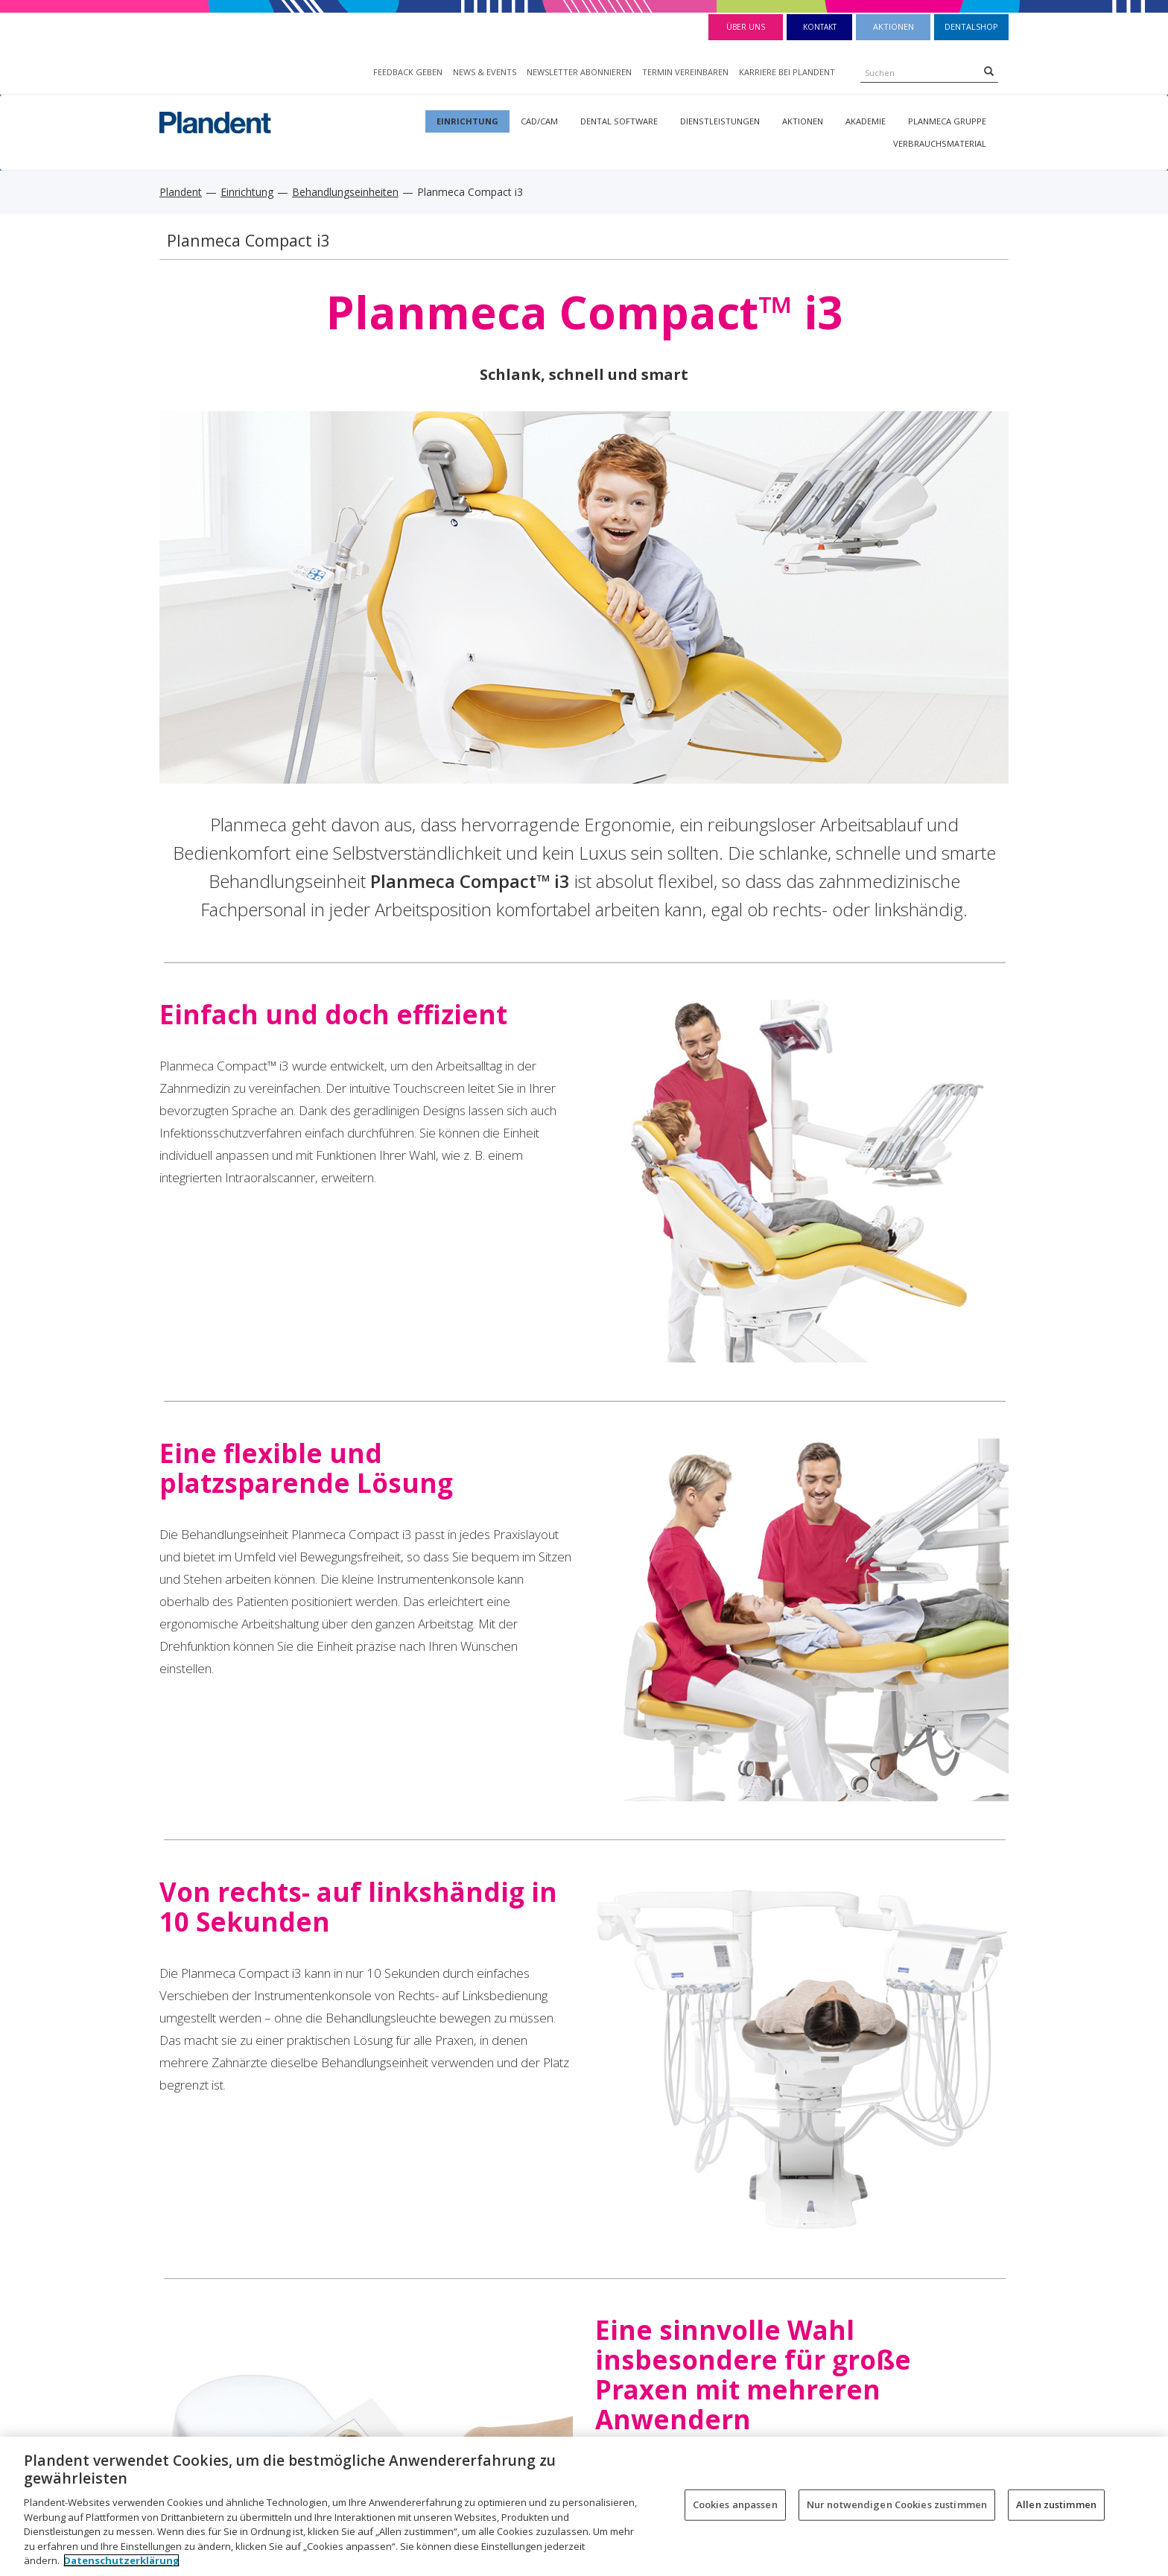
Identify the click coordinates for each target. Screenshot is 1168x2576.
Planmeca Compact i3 (248, 240)
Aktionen (893, 26)
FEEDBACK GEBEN (407, 71)
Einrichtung (467, 121)
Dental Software (619, 121)
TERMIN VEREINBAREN (685, 71)
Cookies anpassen (735, 2504)
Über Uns (745, 27)
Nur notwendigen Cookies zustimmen (897, 2504)
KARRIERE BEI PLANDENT (787, 71)
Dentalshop (971, 26)
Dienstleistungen (720, 121)
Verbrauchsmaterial (939, 143)
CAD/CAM (539, 121)
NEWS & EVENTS (484, 71)
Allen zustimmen (1056, 2504)
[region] (584, 2506)
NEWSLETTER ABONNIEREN (579, 71)
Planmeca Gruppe (947, 121)
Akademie (865, 121)
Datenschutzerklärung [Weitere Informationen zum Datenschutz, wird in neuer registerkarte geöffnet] (121, 2560)
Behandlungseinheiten (345, 192)
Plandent (180, 192)
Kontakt (820, 27)
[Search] (989, 71)
